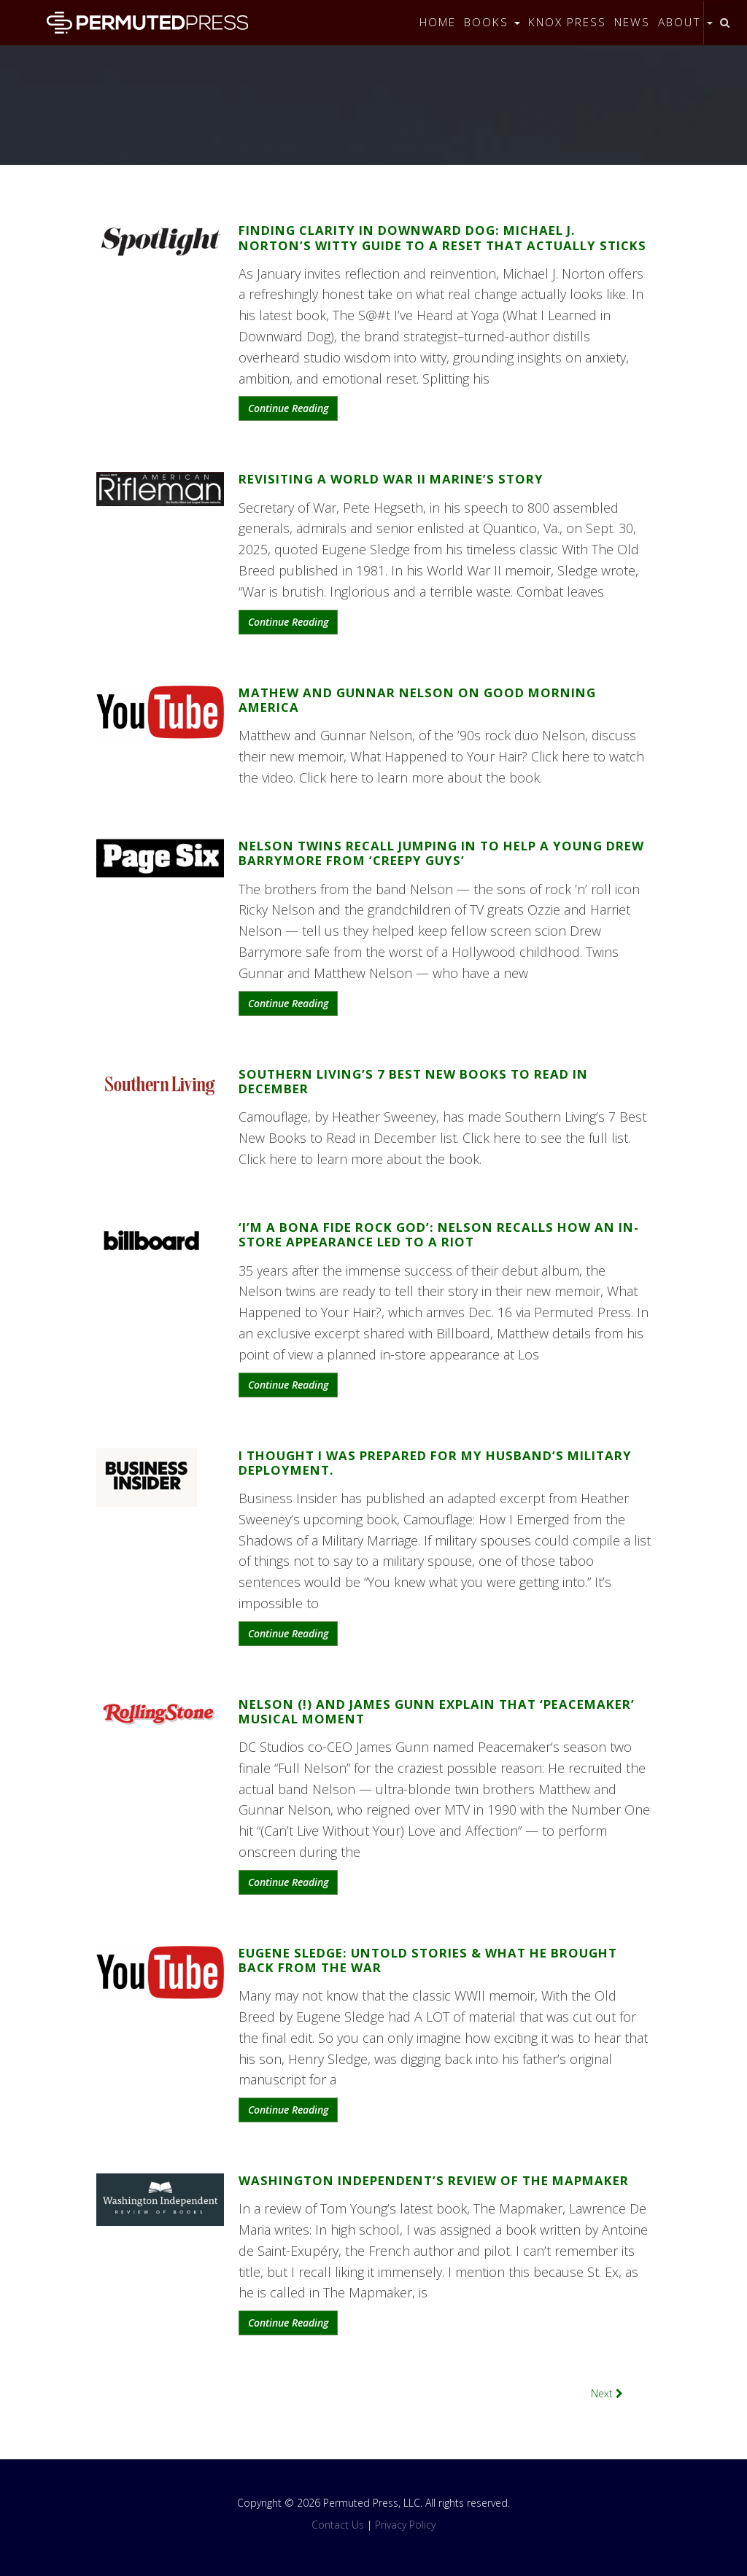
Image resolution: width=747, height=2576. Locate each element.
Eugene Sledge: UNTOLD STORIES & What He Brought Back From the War (428, 1960)
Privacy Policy (405, 2525)
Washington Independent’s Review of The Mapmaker (434, 2180)
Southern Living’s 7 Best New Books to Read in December (413, 1081)
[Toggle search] (724, 22)
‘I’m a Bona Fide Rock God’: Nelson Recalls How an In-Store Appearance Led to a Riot (439, 1234)
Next (607, 2393)
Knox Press (567, 22)
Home (437, 22)
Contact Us (337, 2525)
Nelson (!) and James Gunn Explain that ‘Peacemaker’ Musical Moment (437, 1711)
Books (492, 22)
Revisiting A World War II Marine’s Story (391, 478)
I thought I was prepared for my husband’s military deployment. (435, 1462)
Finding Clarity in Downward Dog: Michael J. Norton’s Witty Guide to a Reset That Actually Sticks (442, 237)
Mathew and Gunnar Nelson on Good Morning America (417, 699)
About (685, 22)
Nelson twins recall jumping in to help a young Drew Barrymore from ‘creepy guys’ (441, 853)
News (632, 22)
